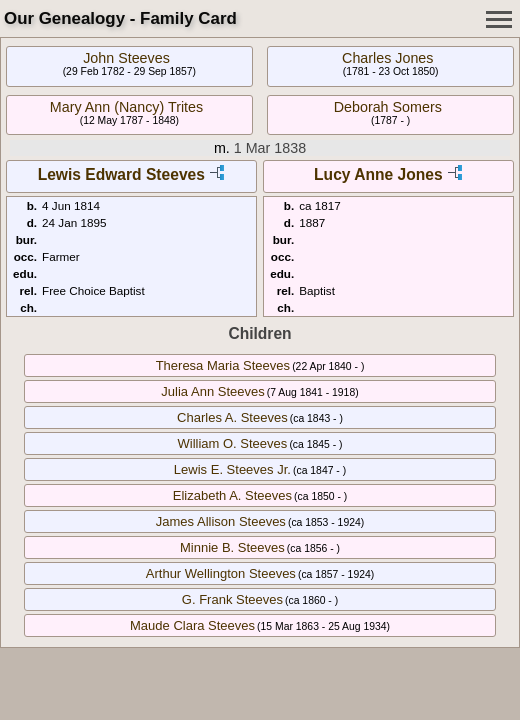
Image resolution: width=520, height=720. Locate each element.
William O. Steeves (232, 443)
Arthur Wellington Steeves (221, 573)
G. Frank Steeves (232, 599)
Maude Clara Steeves (192, 625)
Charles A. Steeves (232, 417)
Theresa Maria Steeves (223, 365)
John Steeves (126, 58)
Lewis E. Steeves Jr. (232, 469)
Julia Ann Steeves (212, 391)
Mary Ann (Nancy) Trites (126, 107)
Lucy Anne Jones (378, 174)
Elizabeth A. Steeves (232, 495)
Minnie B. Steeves (232, 547)
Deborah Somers (388, 107)
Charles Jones (387, 58)
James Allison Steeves (221, 521)
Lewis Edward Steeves (121, 174)
